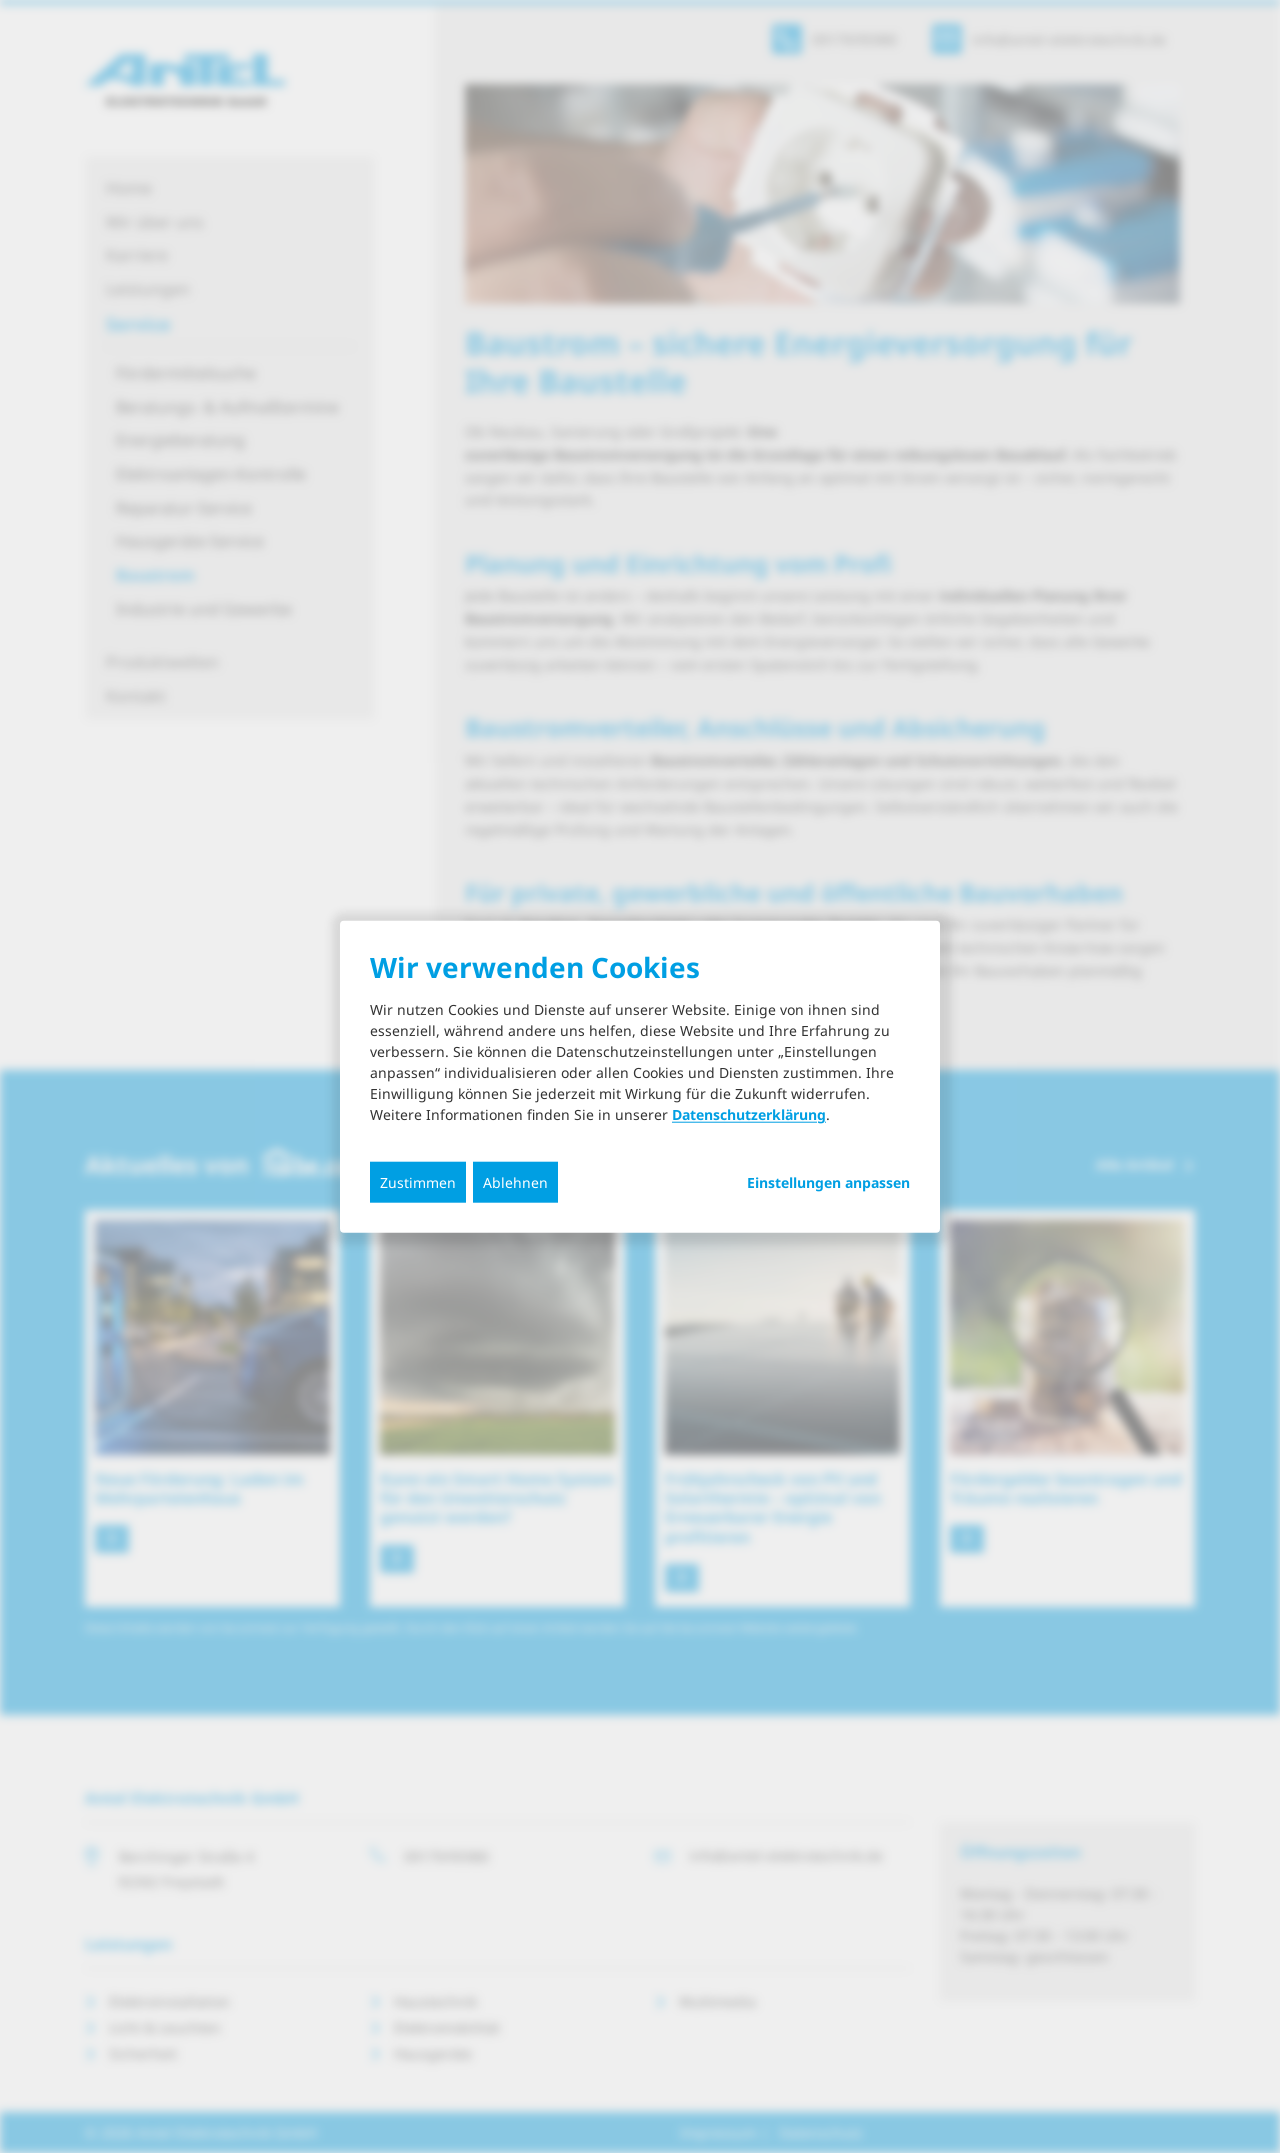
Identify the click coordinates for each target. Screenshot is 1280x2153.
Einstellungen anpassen (828, 1183)
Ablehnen (515, 1182)
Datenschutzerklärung (749, 1114)
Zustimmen (418, 1182)
